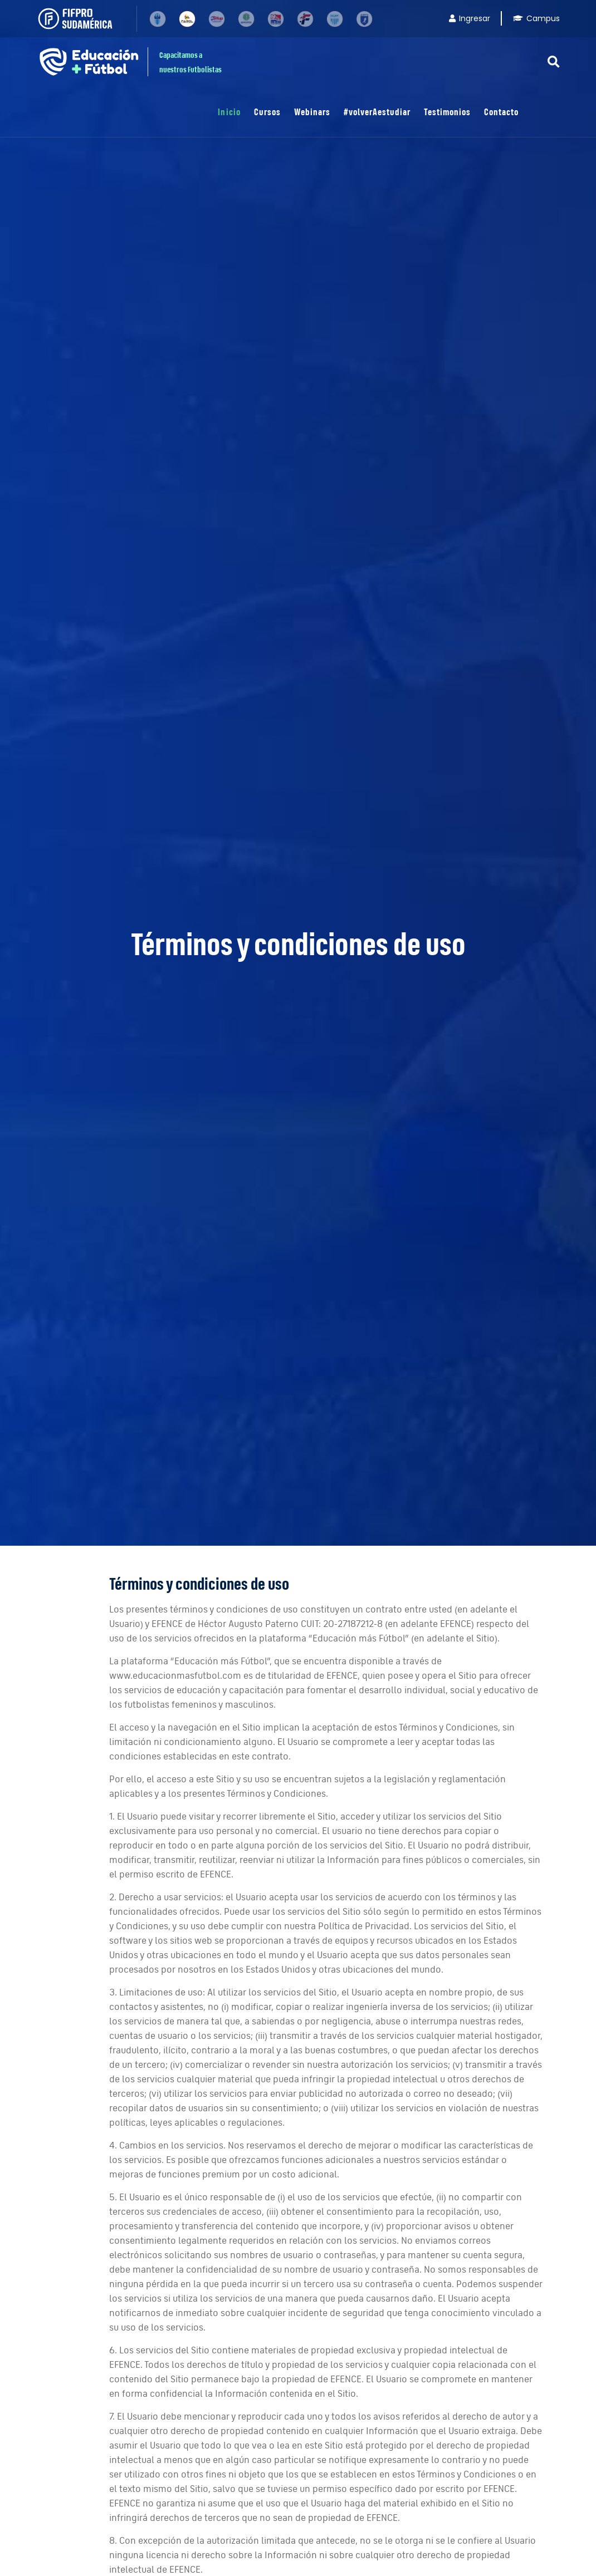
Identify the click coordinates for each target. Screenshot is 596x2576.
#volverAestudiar (377, 111)
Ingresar (469, 18)
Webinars (312, 111)
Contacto (501, 111)
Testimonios (447, 111)
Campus (536, 18)
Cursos (267, 111)
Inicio (229, 111)
